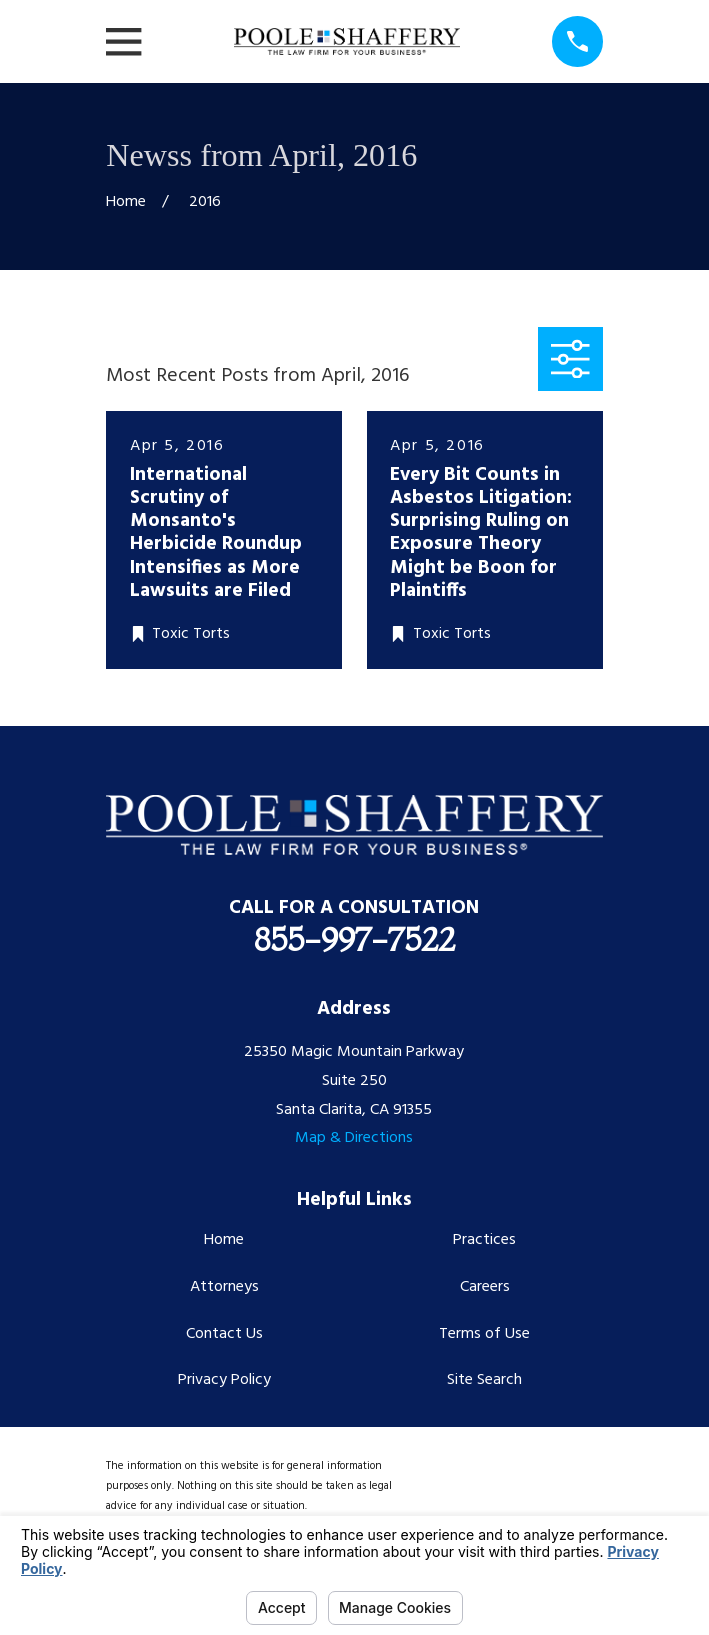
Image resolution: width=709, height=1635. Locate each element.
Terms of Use (484, 1334)
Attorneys (224, 1287)
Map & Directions (354, 1138)
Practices (484, 1240)
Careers (485, 1287)
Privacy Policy (224, 1380)
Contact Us (224, 1334)
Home (224, 1240)
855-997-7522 (354, 939)
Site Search (484, 1380)
